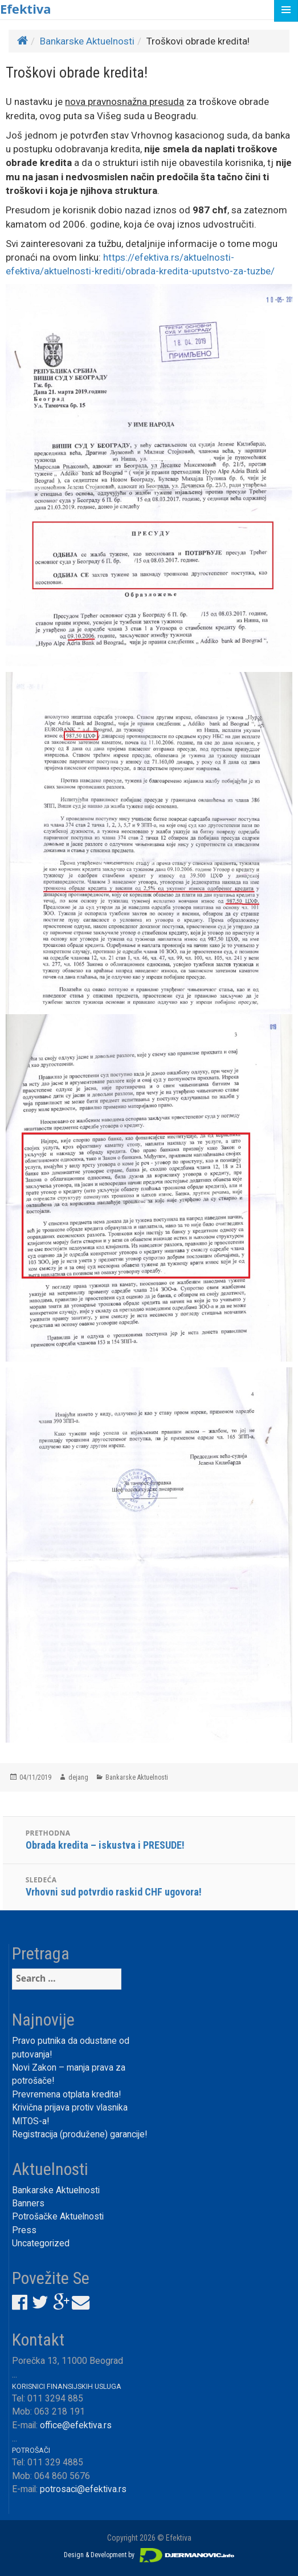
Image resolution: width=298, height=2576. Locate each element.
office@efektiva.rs (76, 2425)
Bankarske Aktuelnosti (87, 41)
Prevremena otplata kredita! (66, 2094)
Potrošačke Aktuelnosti (58, 2217)
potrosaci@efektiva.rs (83, 2489)
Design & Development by (149, 2555)
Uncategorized (41, 2243)
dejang (78, 1777)
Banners (28, 2203)
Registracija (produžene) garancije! (79, 2134)
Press (24, 2230)
